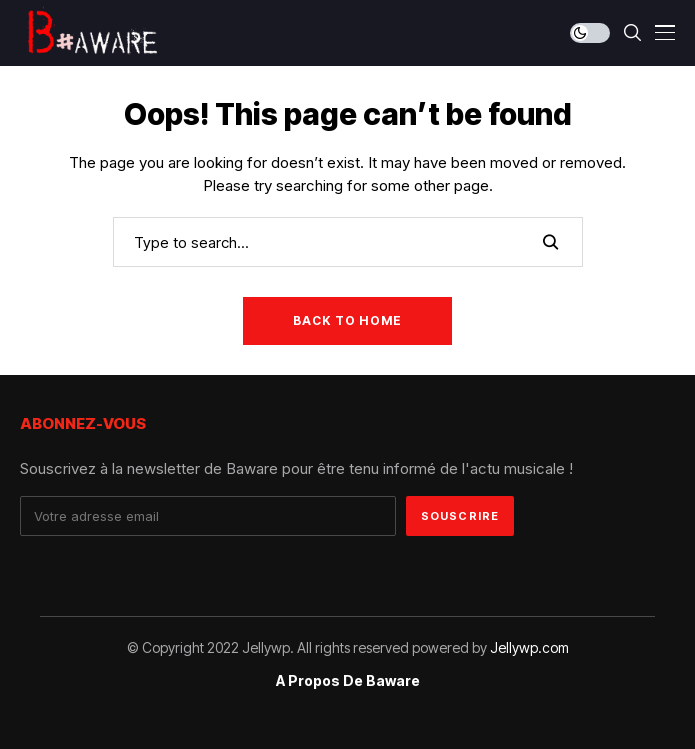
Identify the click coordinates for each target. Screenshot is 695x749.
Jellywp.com (529, 647)
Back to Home (347, 320)
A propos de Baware (348, 681)
